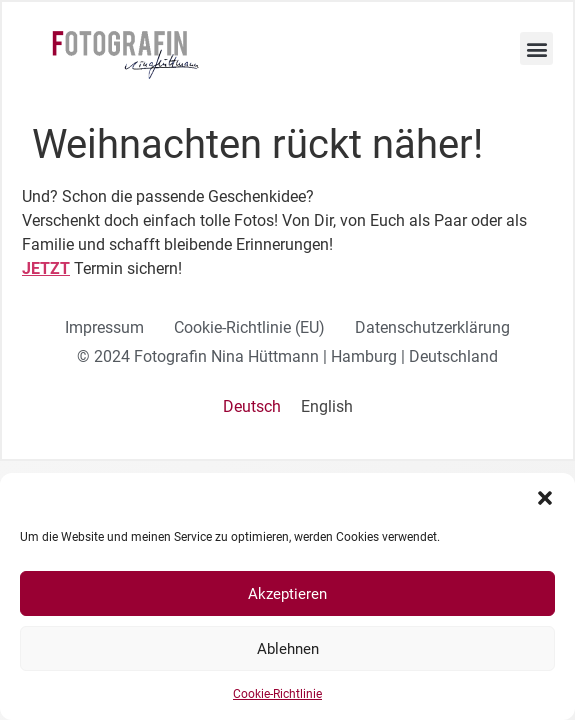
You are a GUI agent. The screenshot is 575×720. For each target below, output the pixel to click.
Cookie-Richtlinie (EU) (249, 327)
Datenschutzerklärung (432, 327)
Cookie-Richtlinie (277, 694)
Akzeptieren (287, 594)
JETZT (46, 268)
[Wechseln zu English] (327, 407)
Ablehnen (288, 649)
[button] (545, 498)
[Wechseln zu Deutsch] (252, 407)
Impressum (104, 327)
